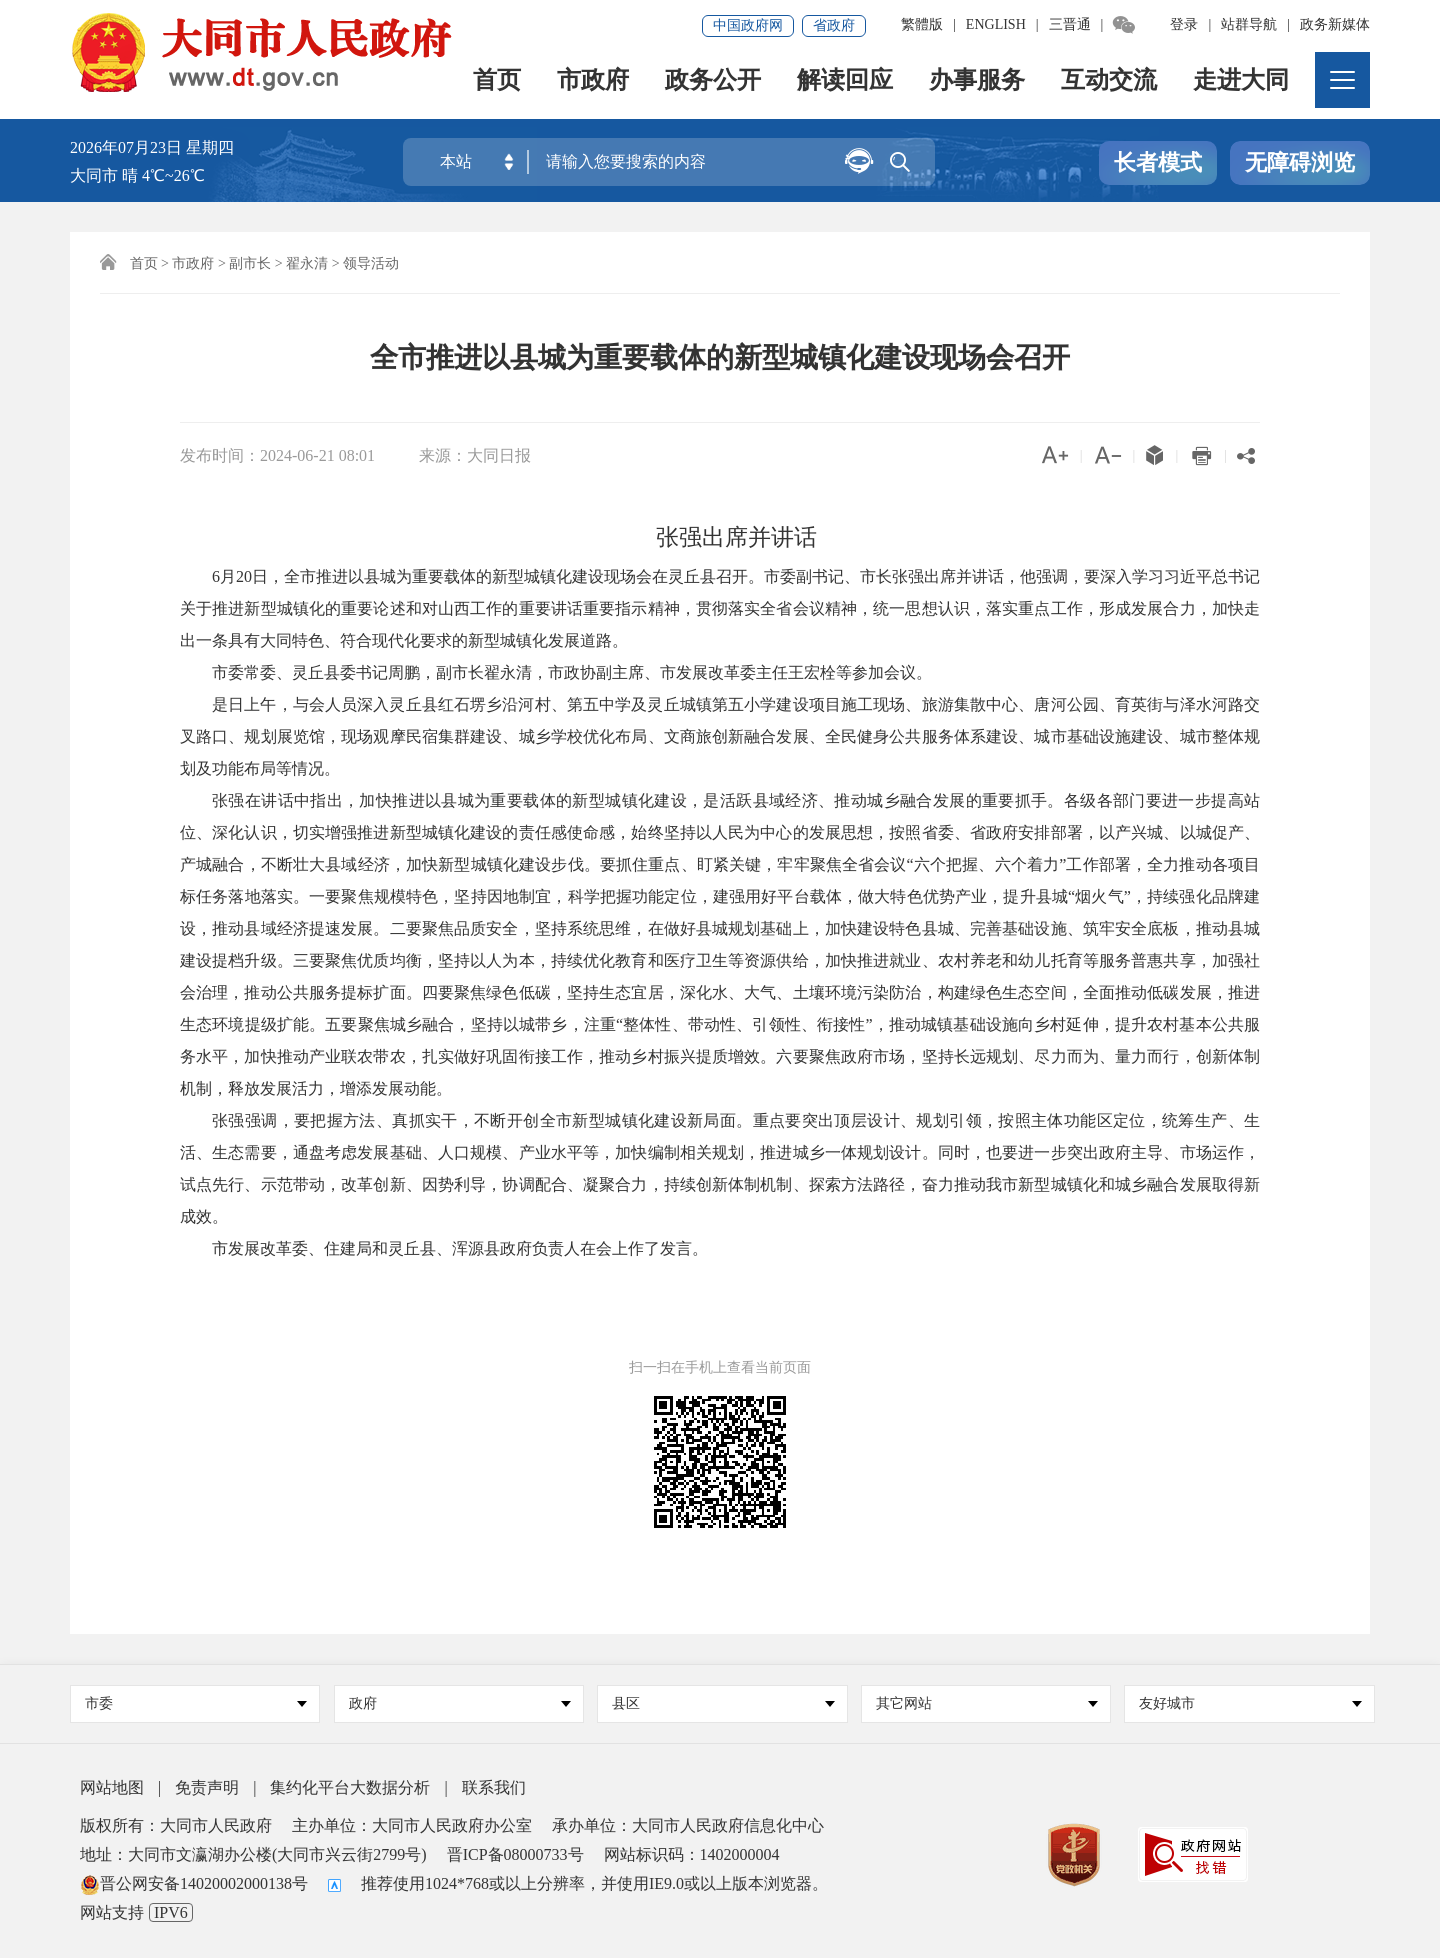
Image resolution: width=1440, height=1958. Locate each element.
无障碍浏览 (1300, 163)
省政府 (834, 25)
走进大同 (1242, 85)
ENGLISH (996, 24)
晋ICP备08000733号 (515, 1854)
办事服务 (978, 85)
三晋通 (1070, 24)
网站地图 (112, 1787)
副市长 (250, 263)
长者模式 (1158, 163)
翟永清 (307, 263)
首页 (498, 85)
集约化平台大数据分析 (350, 1787)
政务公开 (714, 85)
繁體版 (922, 24)
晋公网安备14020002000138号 (194, 1883)
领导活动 (371, 263)
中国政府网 (748, 25)
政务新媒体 (1335, 24)
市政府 (594, 85)
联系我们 (494, 1787)
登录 (1184, 24)
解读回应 (846, 85)
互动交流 (1110, 85)
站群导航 (1249, 24)
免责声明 (207, 1787)
